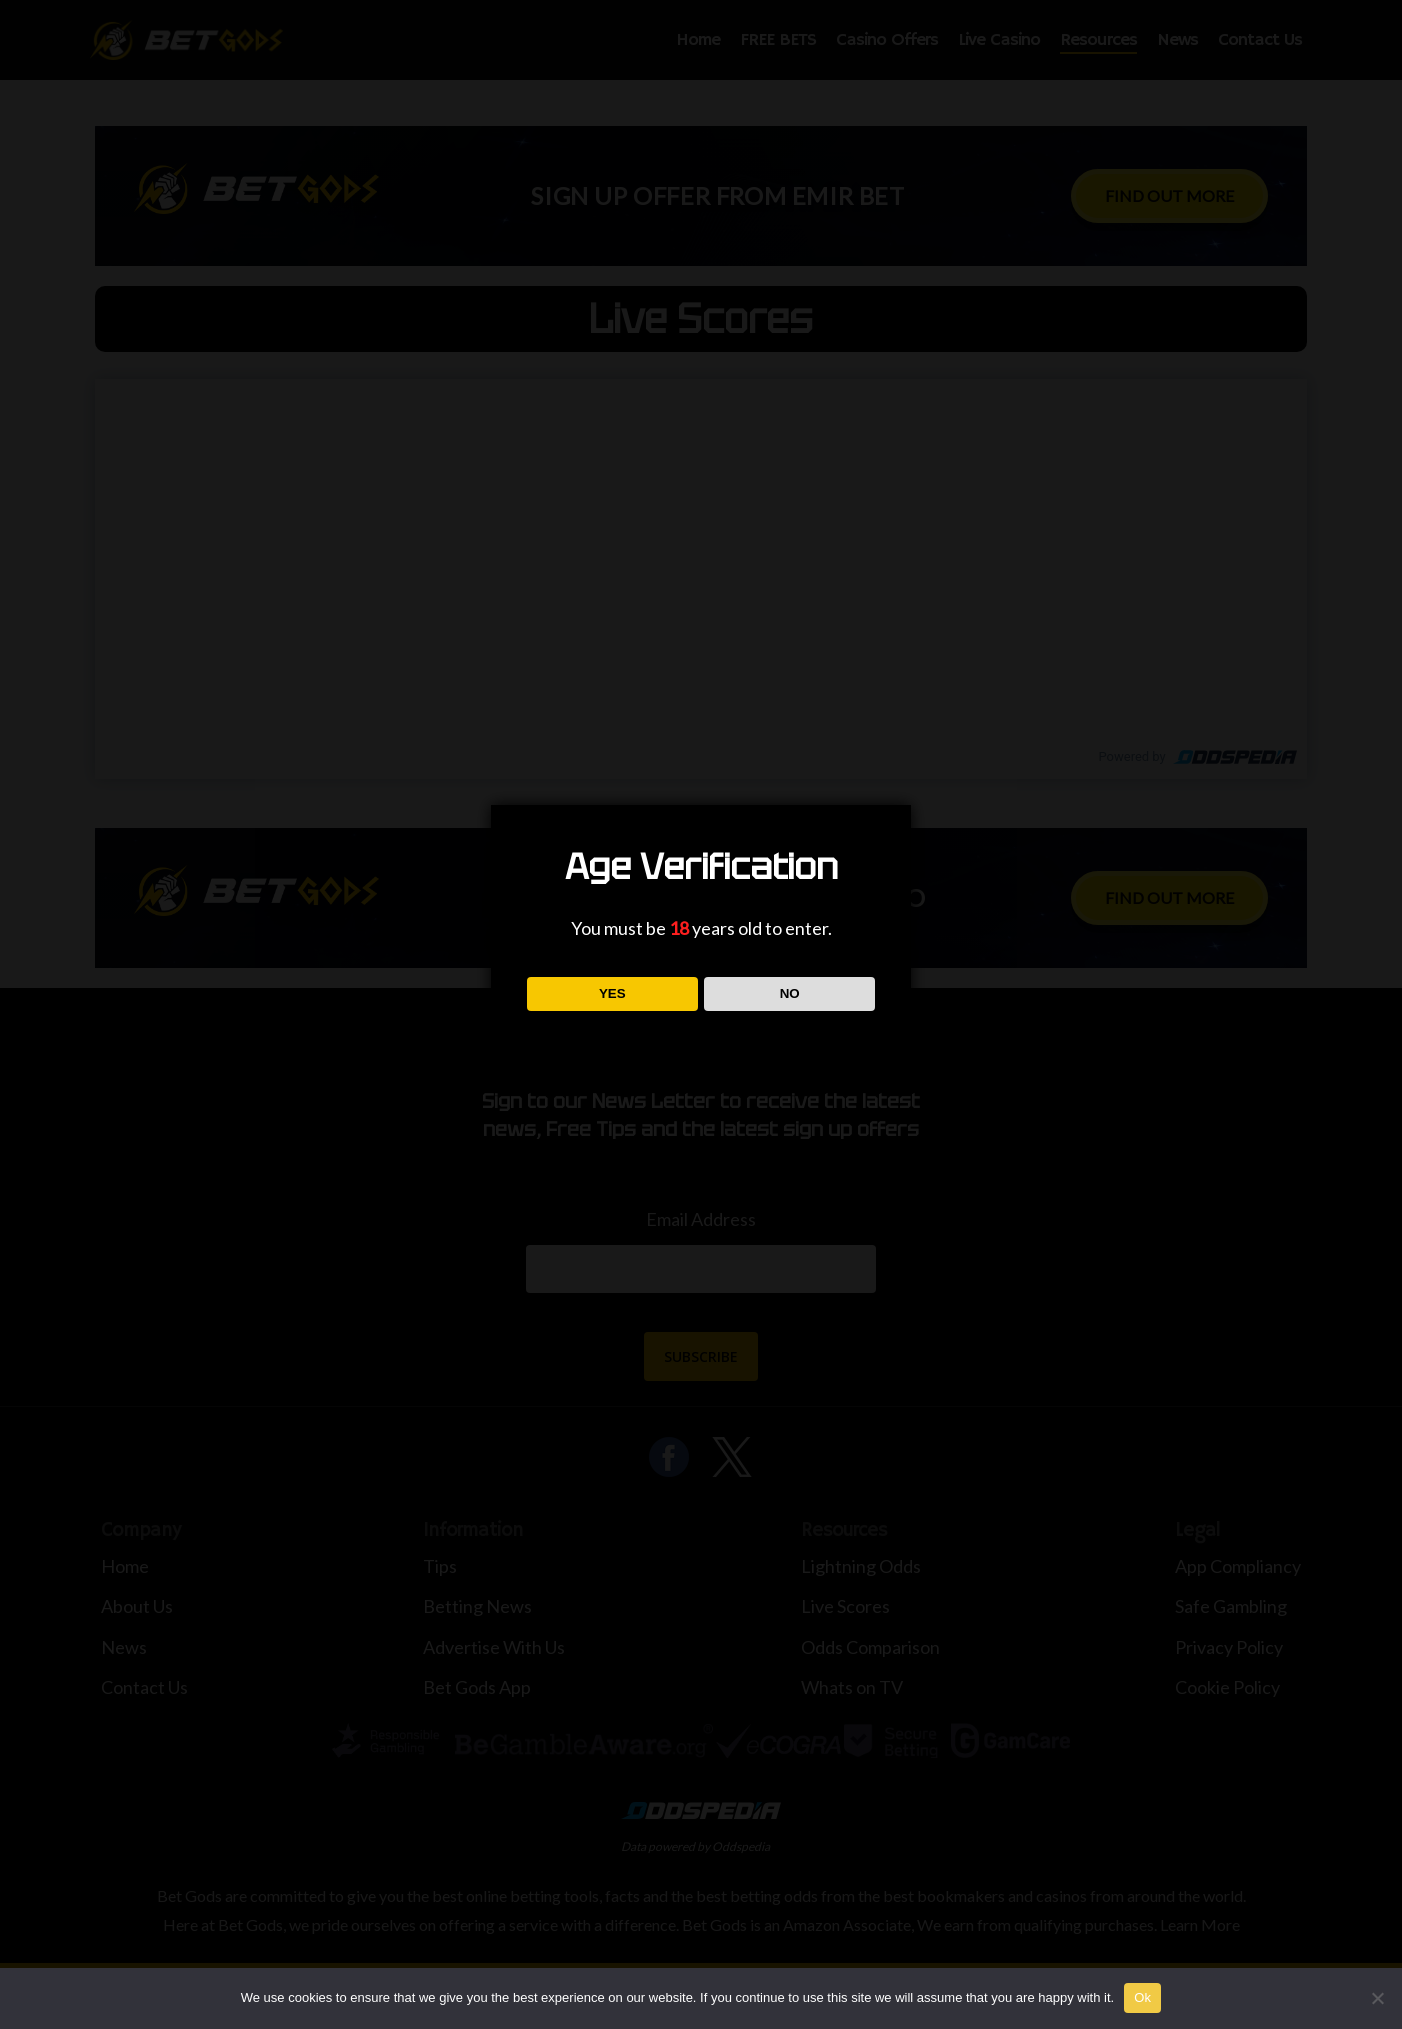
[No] (1377, 1998)
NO (790, 993)
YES (612, 993)
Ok (1142, 1997)
